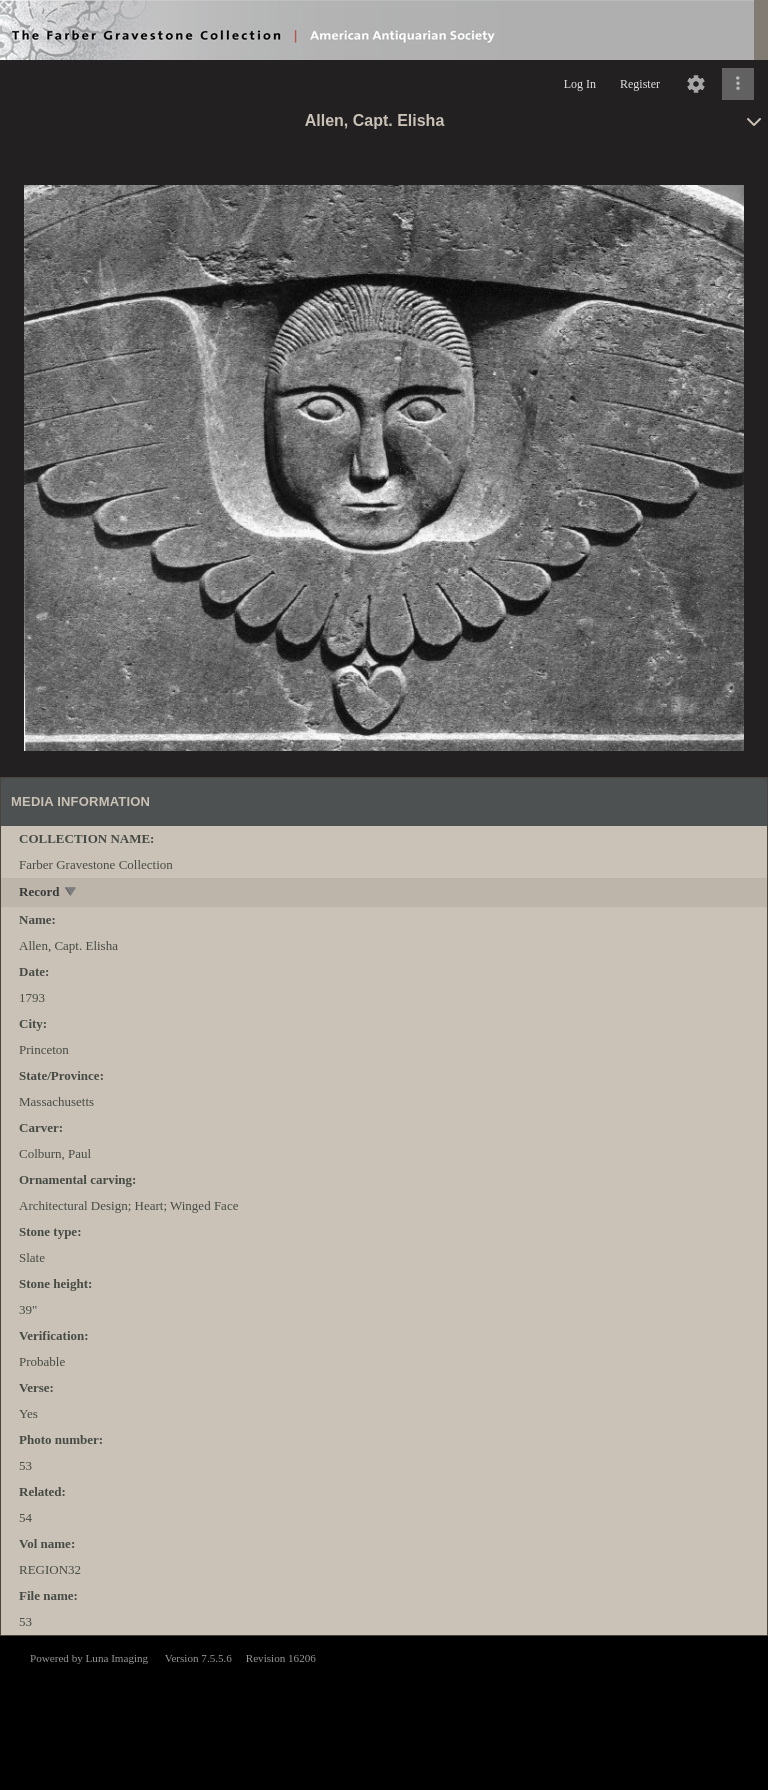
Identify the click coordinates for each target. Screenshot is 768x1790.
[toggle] (71, 893)
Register (640, 84)
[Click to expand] (738, 84)
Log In (580, 84)
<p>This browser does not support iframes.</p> (384, 1711)
